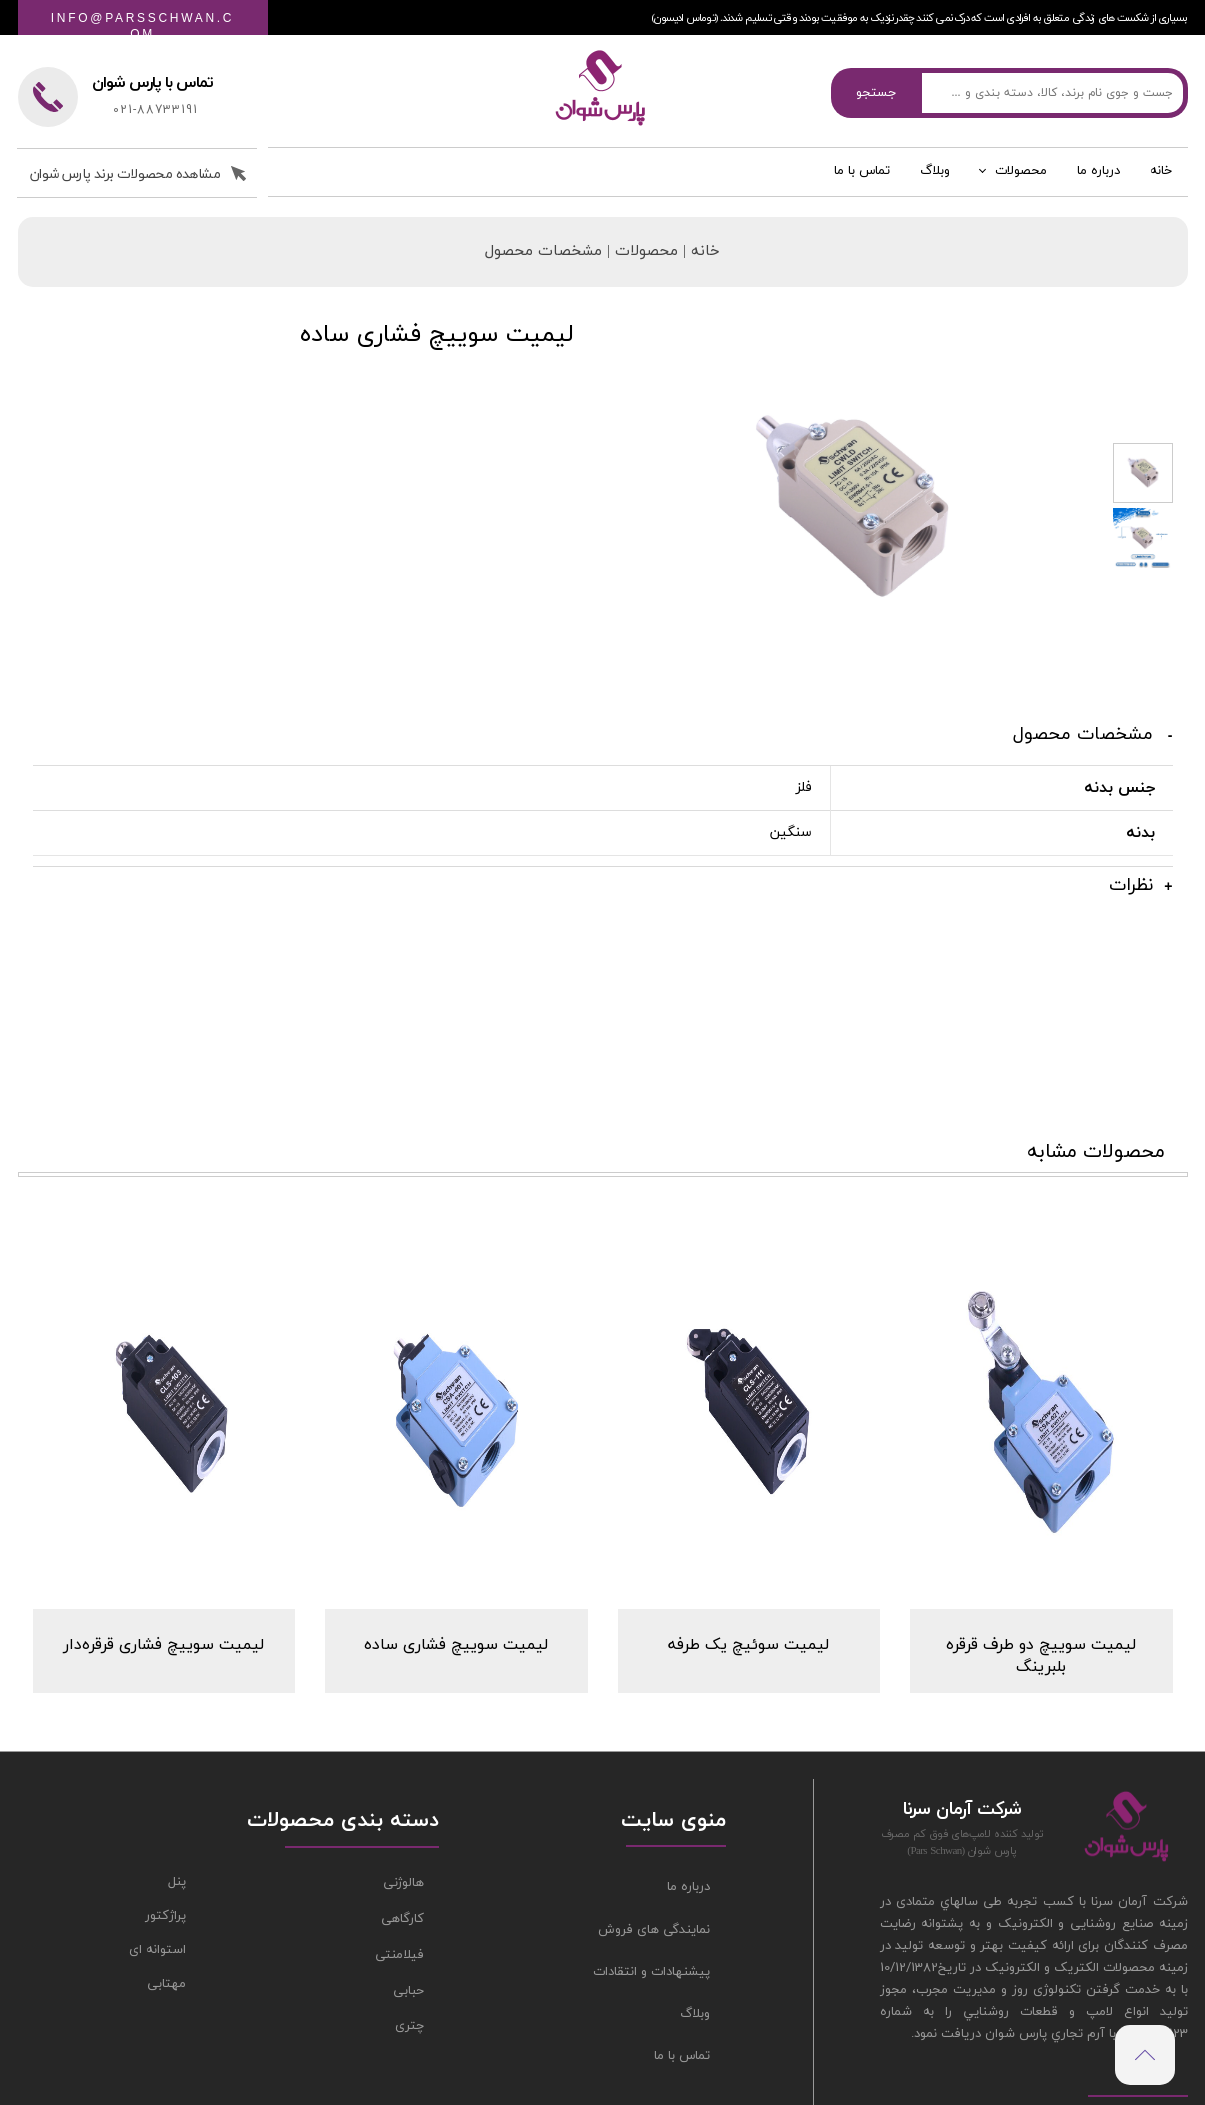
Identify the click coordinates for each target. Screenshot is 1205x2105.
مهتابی (166, 1859)
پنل (177, 1757)
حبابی (408, 1865)
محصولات (1021, 187)
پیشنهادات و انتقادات (651, 1846)
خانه (1161, 187)
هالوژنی (403, 1758)
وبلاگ (935, 187)
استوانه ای (157, 1825)
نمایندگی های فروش (654, 1804)
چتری (409, 1901)
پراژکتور (165, 1791)
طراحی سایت (377, 2035)
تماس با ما (862, 187)
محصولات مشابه (1096, 1017)
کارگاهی (402, 1794)
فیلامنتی (399, 1829)
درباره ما (1098, 187)
